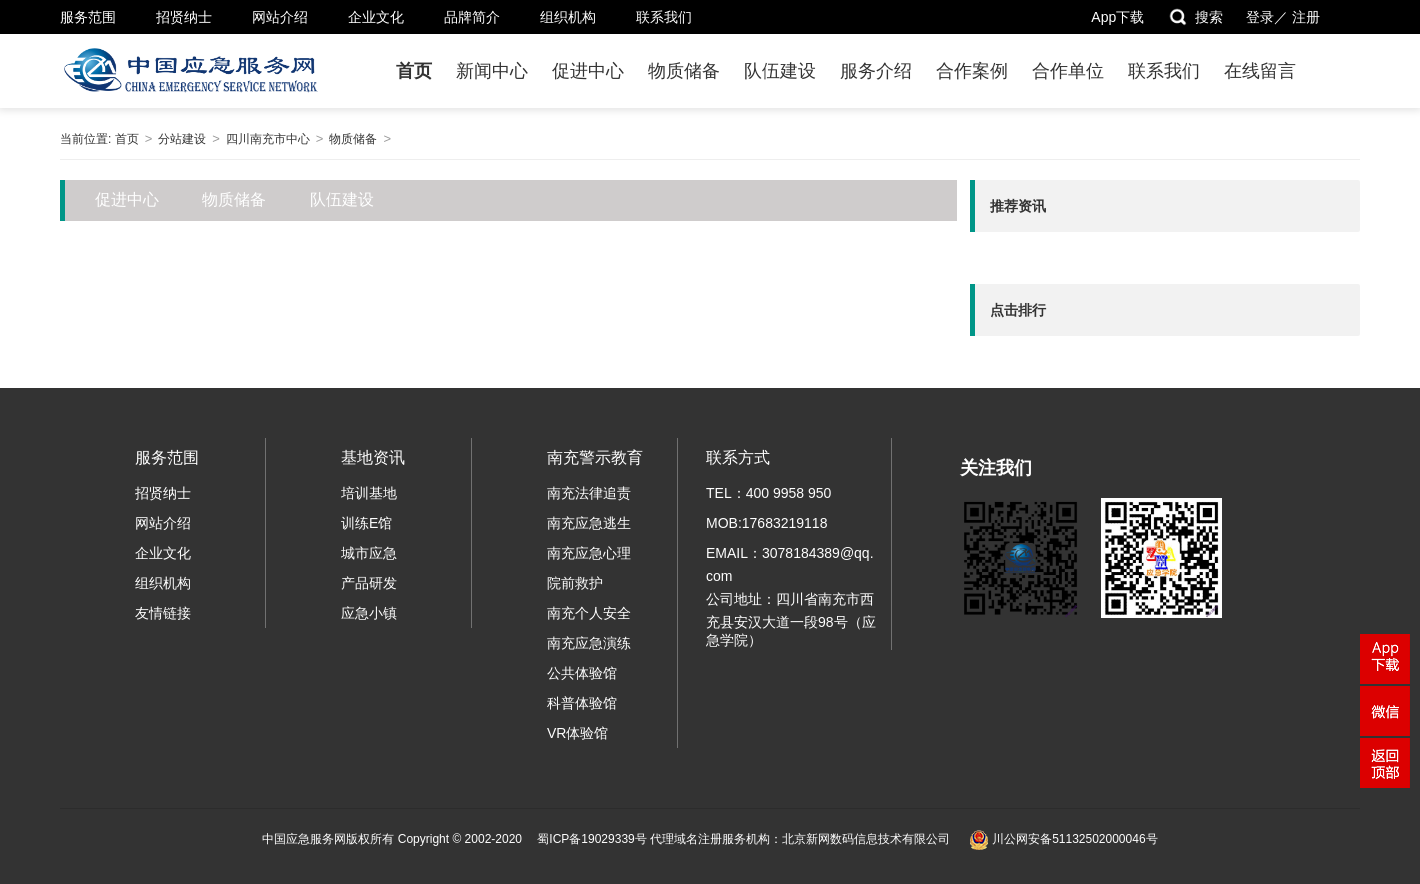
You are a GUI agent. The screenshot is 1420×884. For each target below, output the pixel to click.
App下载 (1117, 17)
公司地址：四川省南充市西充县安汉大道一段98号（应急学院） (791, 619)
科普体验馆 (582, 703)
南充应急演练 (589, 643)
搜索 (1195, 17)
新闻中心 (492, 71)
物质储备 (684, 71)
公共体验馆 (582, 673)
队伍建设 (780, 71)
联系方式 (738, 457)
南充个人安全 (589, 613)
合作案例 (972, 71)
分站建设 (182, 139)
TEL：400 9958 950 (768, 493)
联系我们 (664, 17)
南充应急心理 (589, 553)
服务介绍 (876, 71)
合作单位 (1068, 71)
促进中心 (588, 71)
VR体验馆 (577, 733)
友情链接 (163, 613)
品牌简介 (472, 17)
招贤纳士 (184, 17)
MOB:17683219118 (766, 523)
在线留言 (1260, 71)
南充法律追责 (589, 493)
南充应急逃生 (589, 523)
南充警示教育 (595, 457)
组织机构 (568, 17)
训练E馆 (366, 523)
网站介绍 (280, 17)
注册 (1306, 17)
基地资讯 (373, 457)
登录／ (1267, 17)
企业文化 (376, 17)
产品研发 (369, 583)
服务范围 (88, 17)
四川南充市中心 (268, 139)
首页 (414, 71)
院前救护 (575, 583)
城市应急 (369, 553)
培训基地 (369, 493)
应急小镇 (369, 613)
